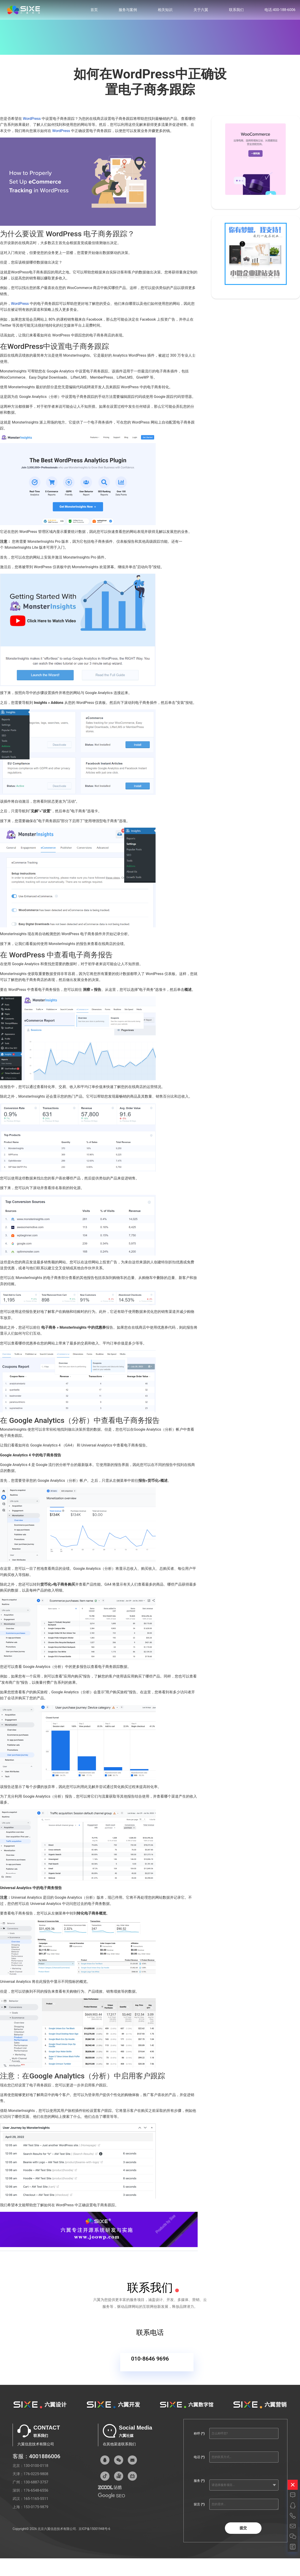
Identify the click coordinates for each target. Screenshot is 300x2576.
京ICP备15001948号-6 (94, 2535)
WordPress (32, 118)
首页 (94, 11)
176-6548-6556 (36, 2497)
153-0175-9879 (36, 2513)
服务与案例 (128, 11)
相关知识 (165, 11)
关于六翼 (201, 11)
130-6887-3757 (36, 2489)
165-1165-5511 (36, 2505)
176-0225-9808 (36, 2480)
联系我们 (236, 11)
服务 (199, 2487)
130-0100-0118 (36, 2472)
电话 (199, 2464)
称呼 (199, 2440)
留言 (199, 2511)
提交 (243, 2535)
